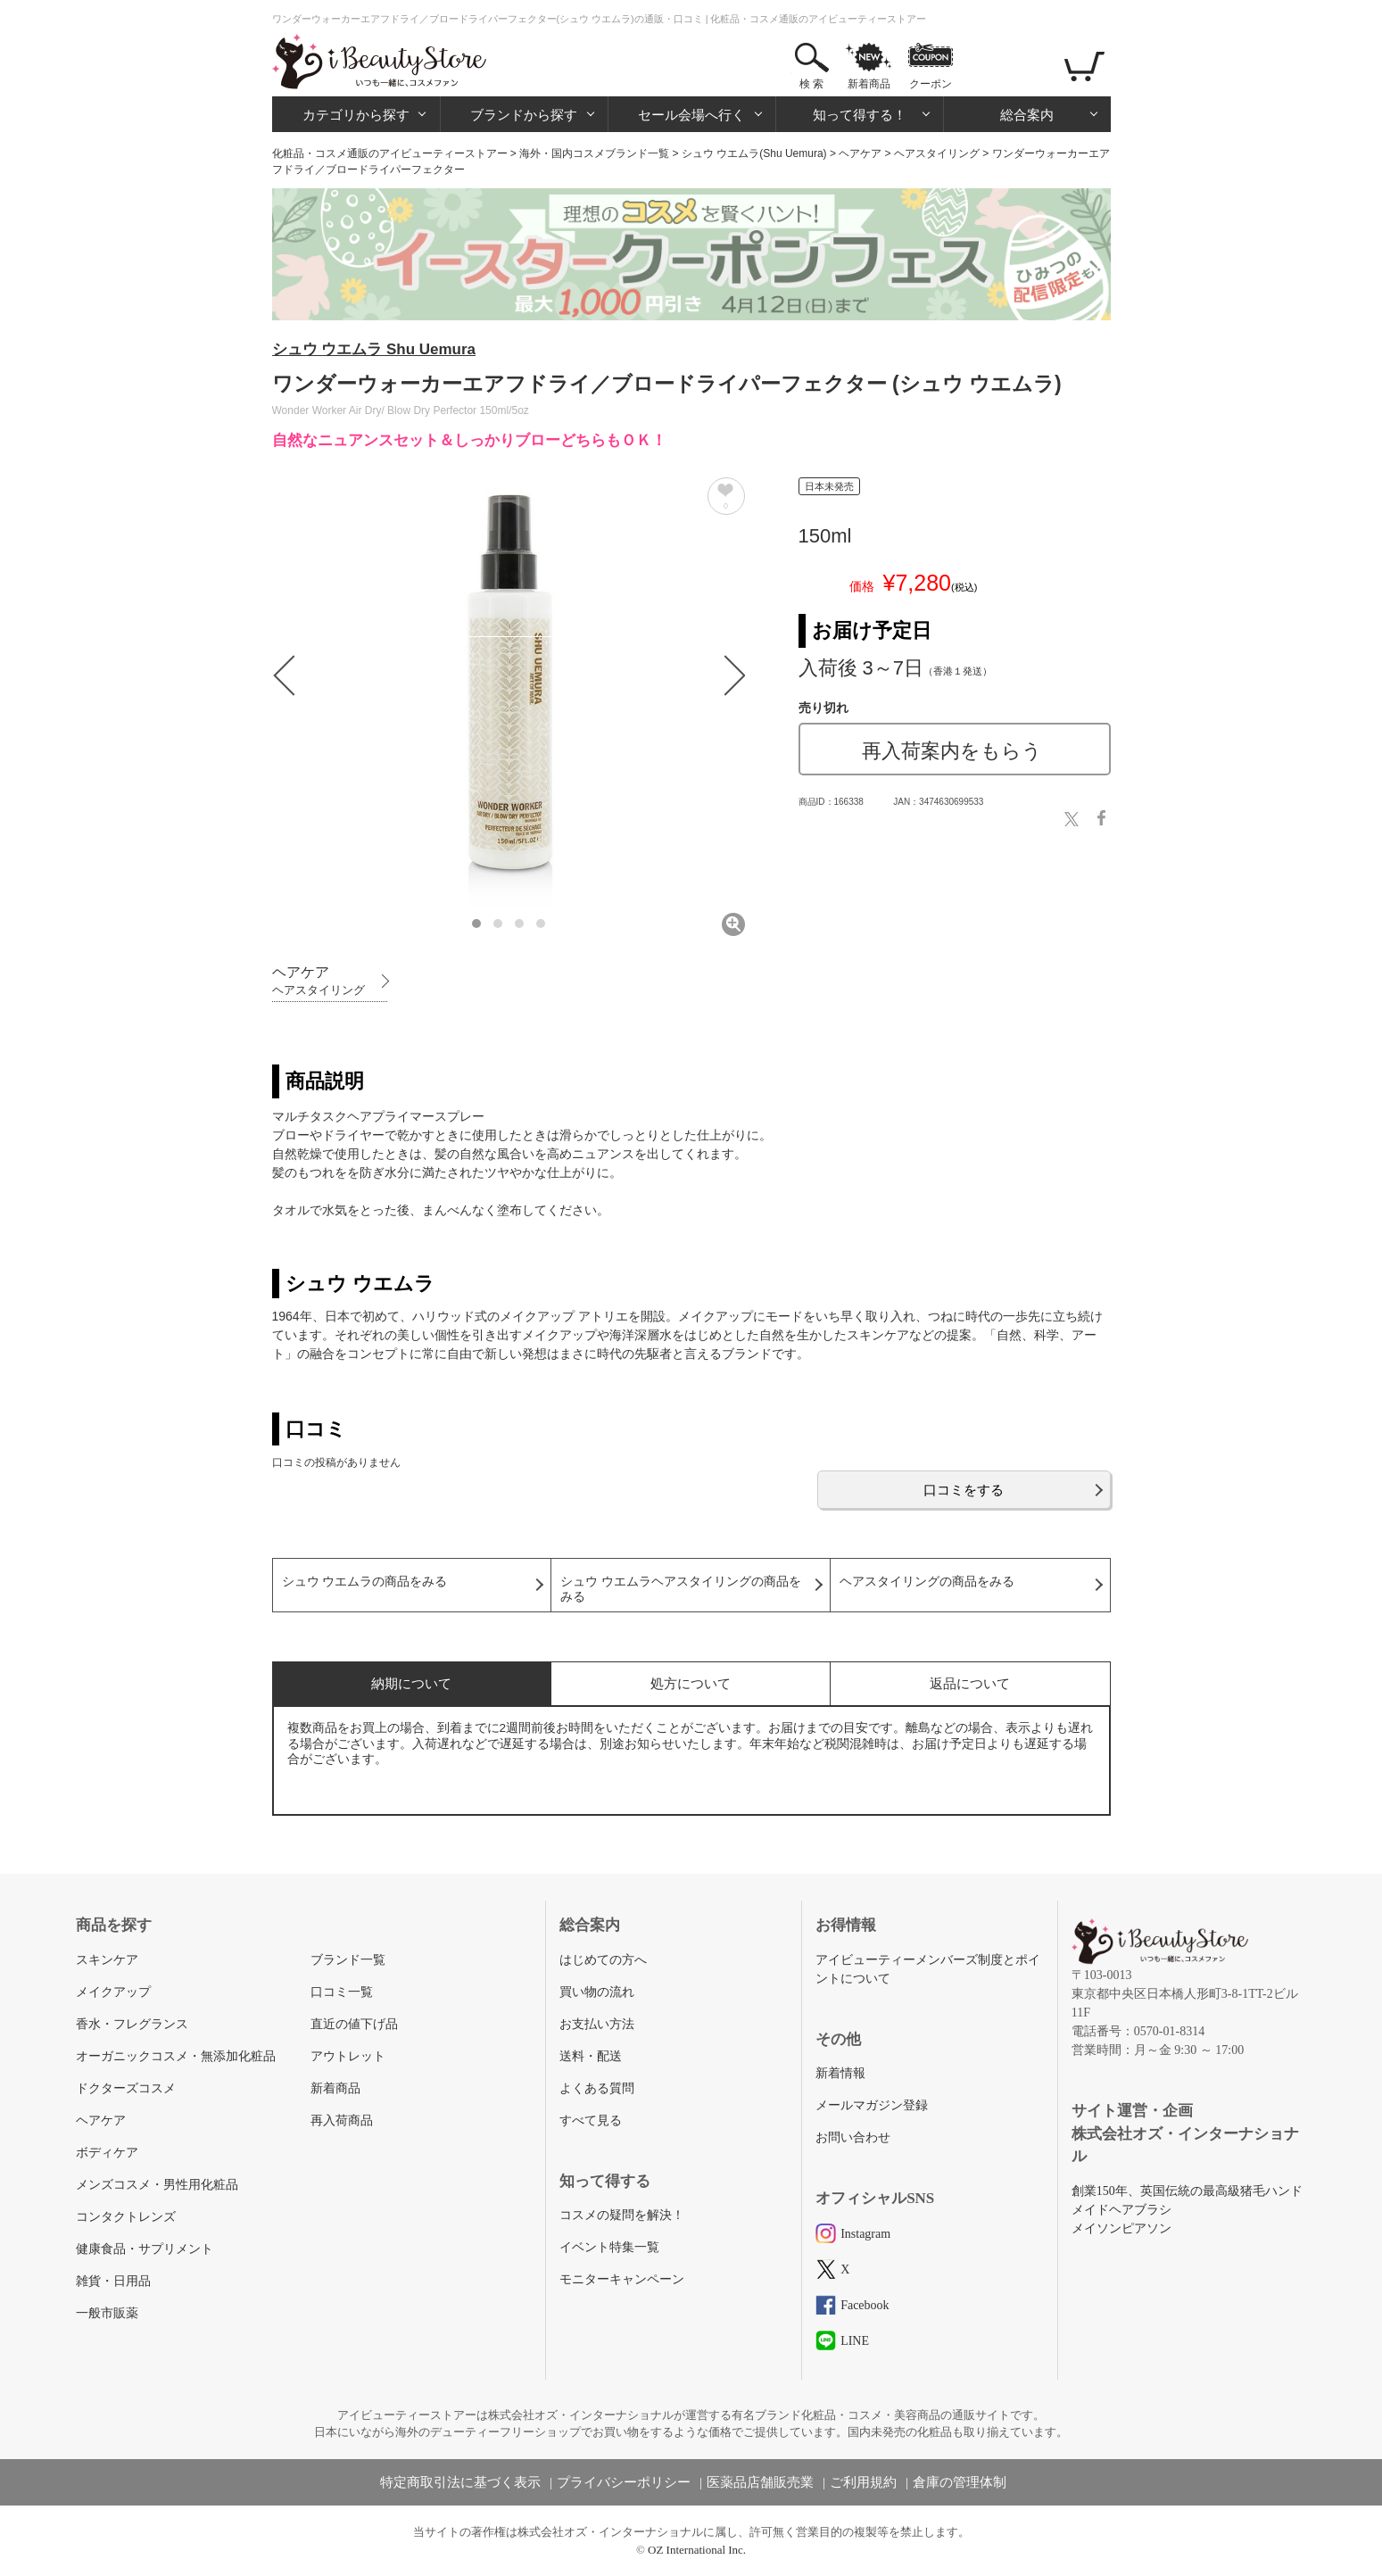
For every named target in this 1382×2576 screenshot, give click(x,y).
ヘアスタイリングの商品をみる (927, 1581)
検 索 (811, 84)
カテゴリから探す (356, 114)
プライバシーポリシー (624, 2482)
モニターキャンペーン (621, 2279)
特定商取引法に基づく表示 (460, 2482)
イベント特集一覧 (609, 2247)
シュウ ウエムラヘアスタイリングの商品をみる (680, 1589)
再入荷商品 (341, 2120)
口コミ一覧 (341, 1992)
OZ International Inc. (697, 2549)
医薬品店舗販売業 (760, 2482)
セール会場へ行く (691, 114)
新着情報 (840, 2073)
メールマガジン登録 (871, 2105)
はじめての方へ (603, 1960)
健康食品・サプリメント (144, 2249)
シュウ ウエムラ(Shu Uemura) (754, 153)
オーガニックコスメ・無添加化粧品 (176, 2056)
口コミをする (963, 1489)
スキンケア (107, 1960)
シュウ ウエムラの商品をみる (365, 1581)
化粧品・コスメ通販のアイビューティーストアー (390, 153)
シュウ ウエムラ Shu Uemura (374, 349)
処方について (690, 1683)
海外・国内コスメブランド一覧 (594, 153)
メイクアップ (113, 1992)
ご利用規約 (863, 2482)
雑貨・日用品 (113, 2281)
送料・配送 (590, 2056)
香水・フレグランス (132, 2024)
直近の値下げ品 (354, 2024)
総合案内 (1027, 114)
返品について (970, 1683)
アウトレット (347, 2056)
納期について (411, 1683)
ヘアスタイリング (937, 153)
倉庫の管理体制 (959, 2482)
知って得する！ (859, 114)
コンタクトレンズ (126, 2217)
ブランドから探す (523, 114)
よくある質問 (596, 2088)
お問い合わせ (852, 2137)
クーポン (930, 84)
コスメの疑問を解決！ (621, 2215)
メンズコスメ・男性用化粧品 (157, 2184)
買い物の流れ (596, 1992)
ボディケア (107, 2152)
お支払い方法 (596, 2024)
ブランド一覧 (347, 1960)
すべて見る (590, 2120)
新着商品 (869, 84)
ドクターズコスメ (126, 2088)
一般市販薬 (107, 2313)
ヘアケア (860, 153)
